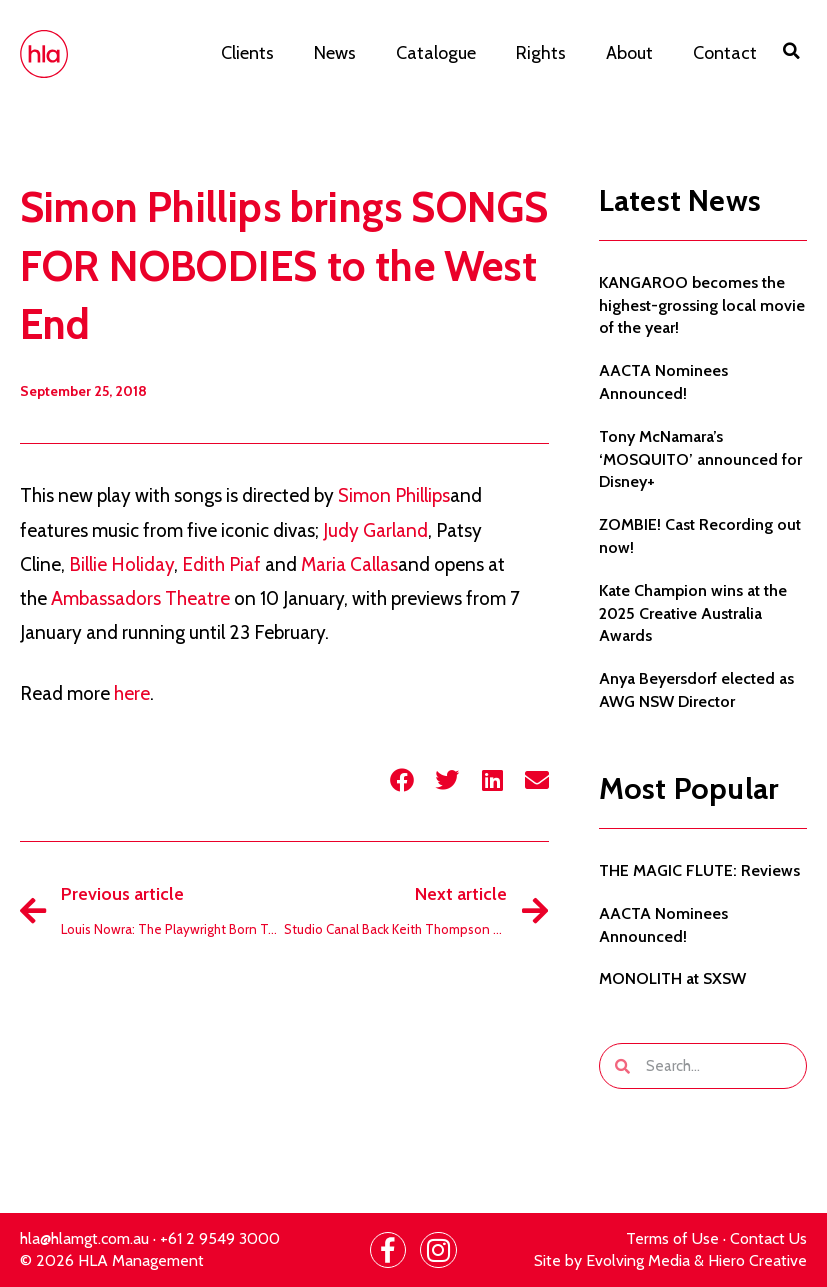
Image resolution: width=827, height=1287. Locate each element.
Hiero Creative (757, 1260)
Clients (247, 53)
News (335, 53)
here (132, 693)
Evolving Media (638, 1260)
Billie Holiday (121, 564)
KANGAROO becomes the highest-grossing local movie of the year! (702, 305)
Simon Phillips (394, 495)
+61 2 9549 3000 (220, 1238)
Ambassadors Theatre (140, 598)
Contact (725, 53)
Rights (541, 53)
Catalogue (436, 53)
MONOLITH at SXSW (672, 978)
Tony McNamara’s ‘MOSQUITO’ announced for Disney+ (700, 459)
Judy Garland (375, 530)
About (629, 53)
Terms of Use (672, 1238)
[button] (792, 51)
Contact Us (768, 1238)
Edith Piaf (221, 564)
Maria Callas (349, 564)
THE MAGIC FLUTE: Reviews (699, 870)
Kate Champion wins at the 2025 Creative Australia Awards (693, 613)
